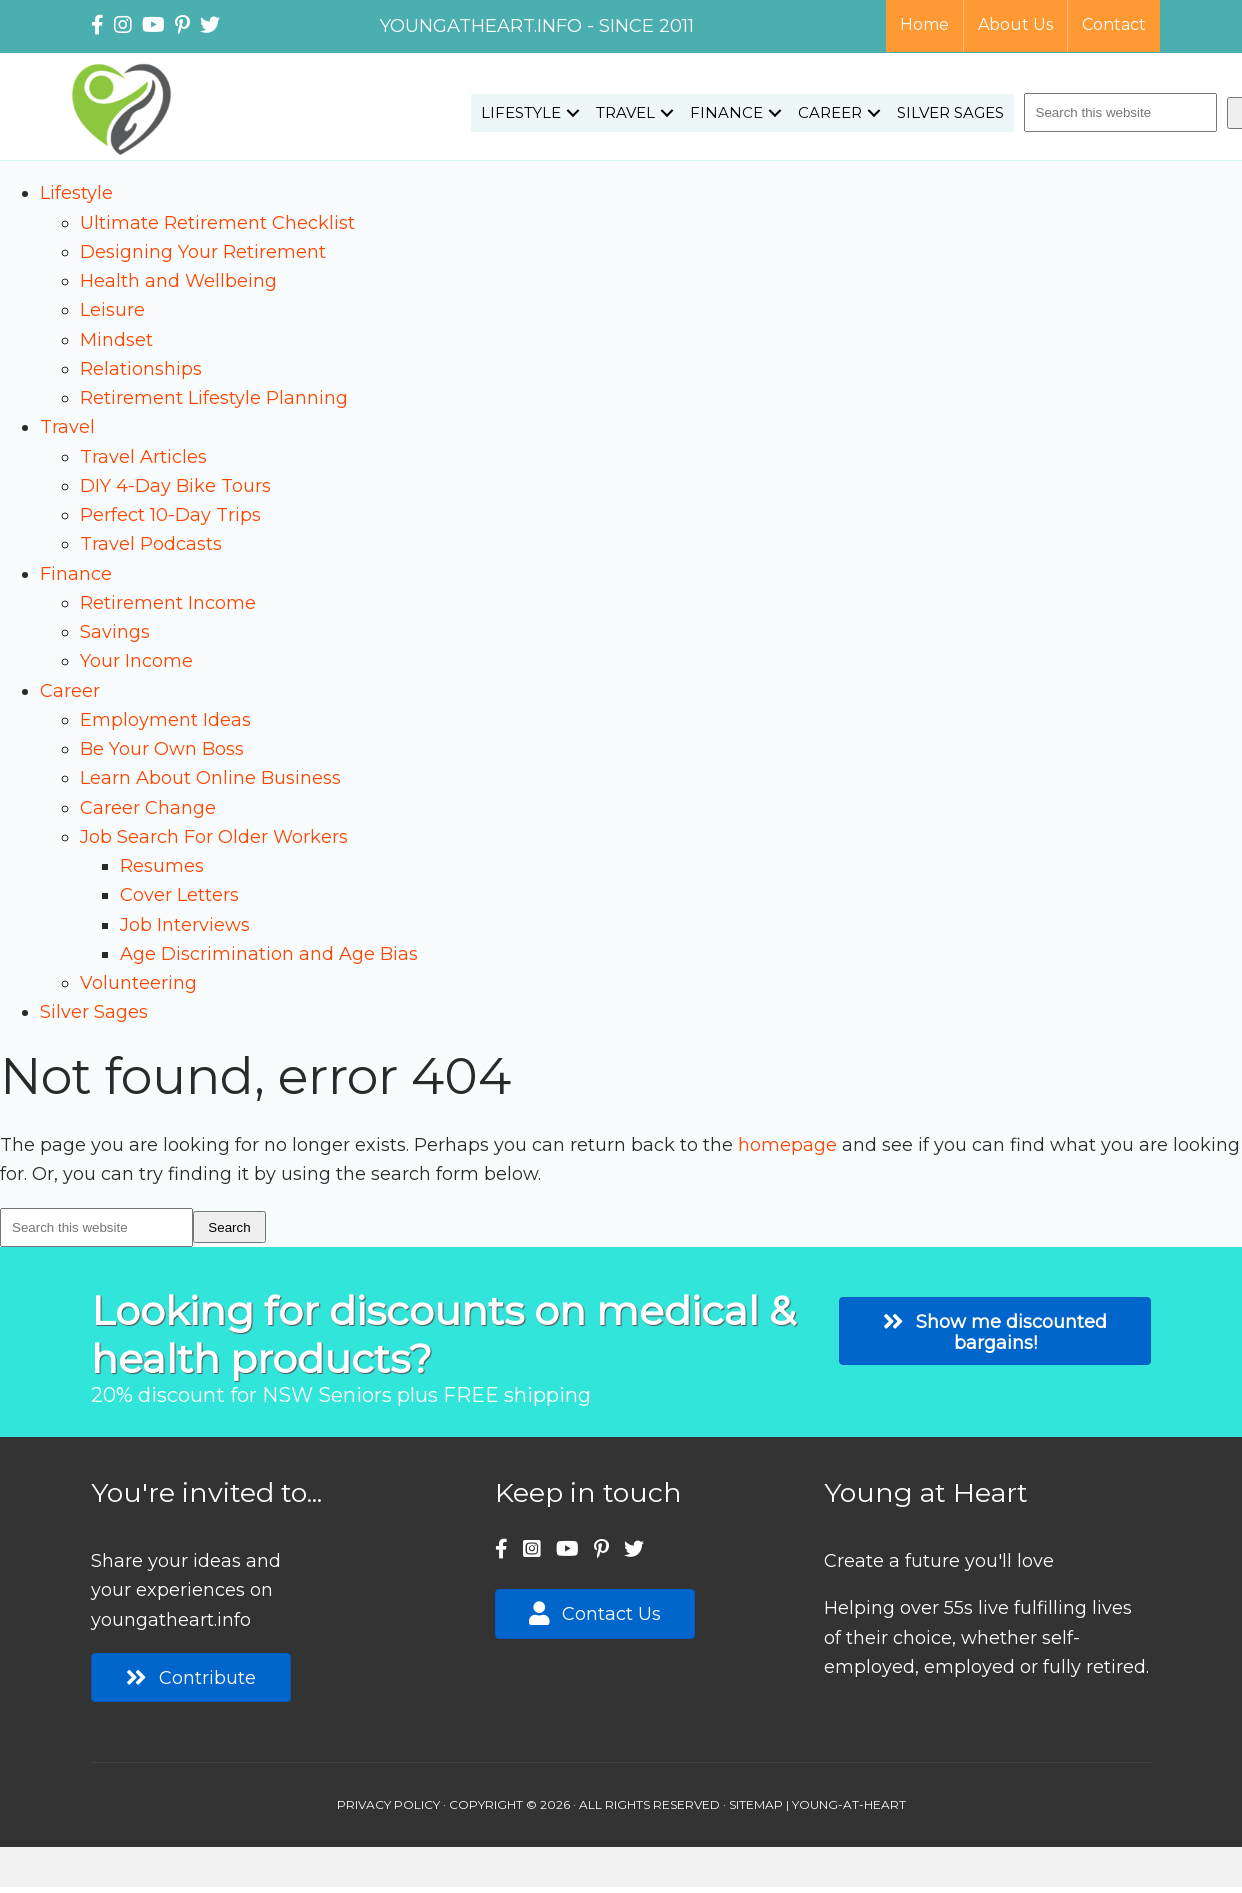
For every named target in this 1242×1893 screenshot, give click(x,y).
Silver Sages (950, 112)
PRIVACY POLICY (388, 1804)
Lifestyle (521, 112)
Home (924, 24)
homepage (787, 1145)
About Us (1015, 24)
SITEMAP (756, 1804)
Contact (1114, 24)
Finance (726, 112)
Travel (625, 112)
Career (830, 112)
